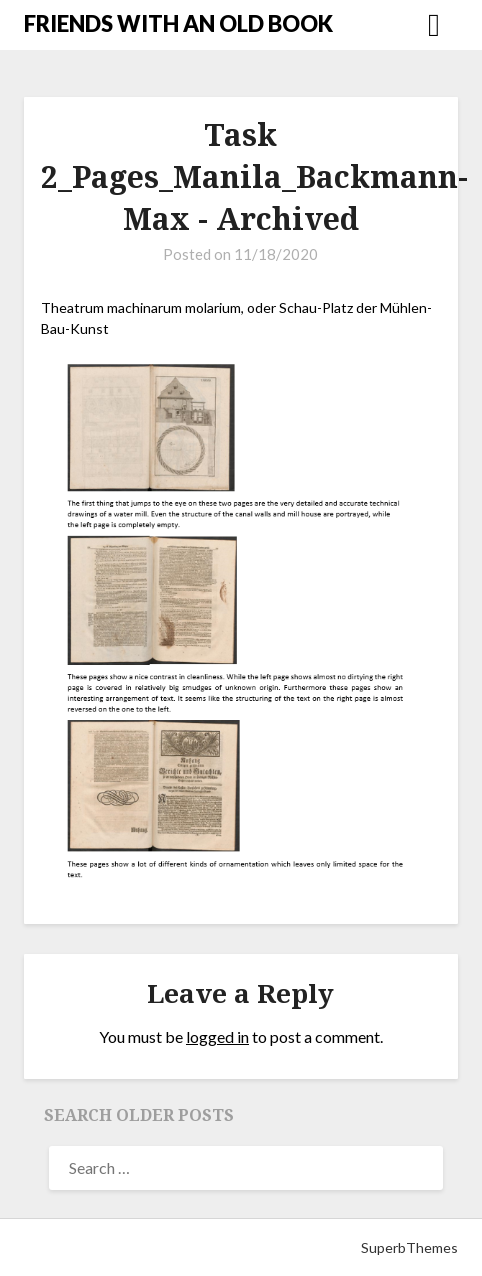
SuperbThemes (409, 1247)
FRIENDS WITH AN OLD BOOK (178, 23)
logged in (217, 1036)
